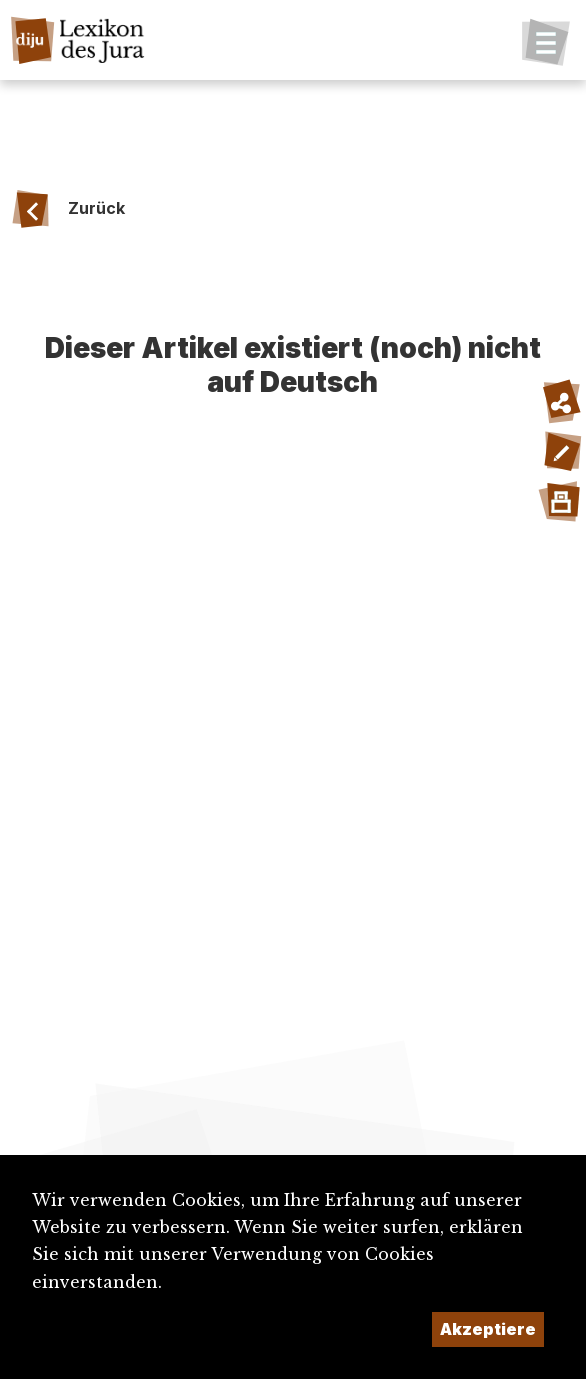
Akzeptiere (488, 1329)
